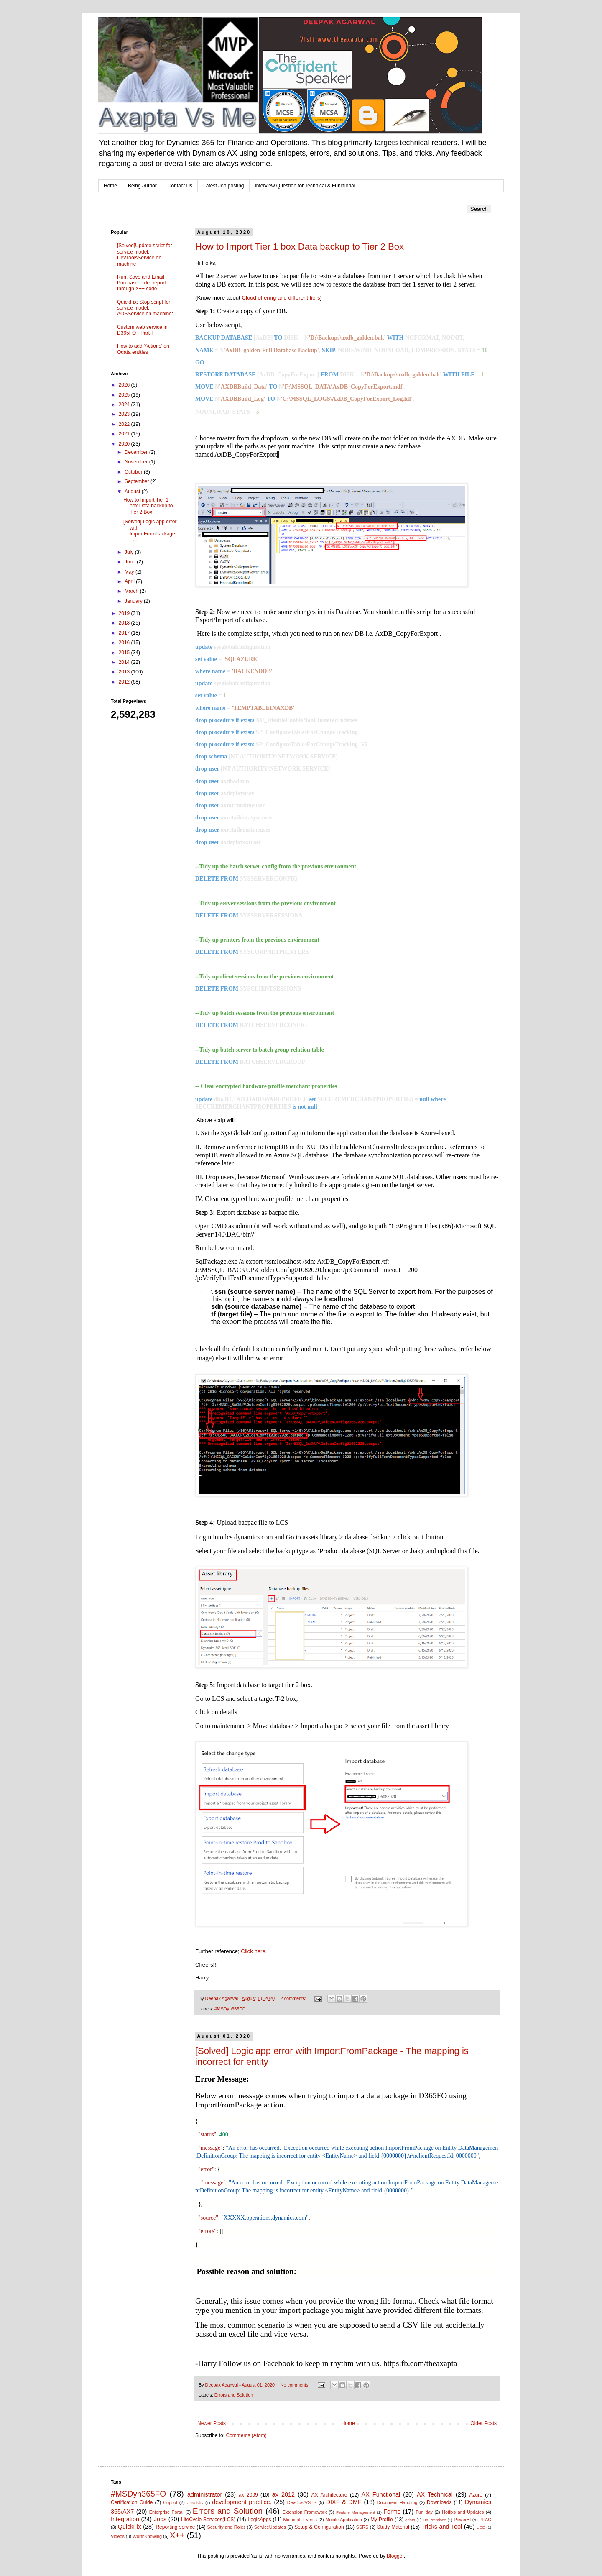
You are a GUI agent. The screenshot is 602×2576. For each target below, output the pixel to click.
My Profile (381, 2519)
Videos (118, 2536)
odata (410, 2519)
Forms (391, 2511)
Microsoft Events (300, 2519)
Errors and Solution (233, 2394)
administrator (204, 2494)
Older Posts (483, 2423)
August (133, 491)
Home (110, 186)
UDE (481, 2527)
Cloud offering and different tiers (281, 297)
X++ (177, 2535)
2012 (125, 682)
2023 (125, 414)
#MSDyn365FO (229, 2008)
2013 (125, 672)
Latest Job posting (223, 186)
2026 (125, 385)
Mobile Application (343, 2519)
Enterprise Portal (166, 2512)
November (137, 462)
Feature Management (355, 2512)
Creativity (195, 2502)
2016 (125, 642)
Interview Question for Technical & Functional (305, 186)
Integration (125, 2519)
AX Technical (435, 2494)
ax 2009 (248, 2495)
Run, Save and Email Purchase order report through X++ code (141, 283)
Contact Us (180, 186)
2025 (125, 395)
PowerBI (462, 2519)
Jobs (160, 2519)
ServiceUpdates (270, 2527)
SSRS (362, 2527)
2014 (125, 662)
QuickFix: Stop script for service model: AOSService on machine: (145, 308)
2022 (125, 424)
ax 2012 (283, 2494)
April (130, 581)
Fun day (424, 2512)
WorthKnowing (147, 2536)
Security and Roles (226, 2527)
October (134, 472)
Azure (475, 2495)
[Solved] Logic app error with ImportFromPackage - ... (149, 531)
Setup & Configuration (319, 2527)
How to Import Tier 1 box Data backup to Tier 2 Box (299, 246)
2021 (125, 434)
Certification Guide (132, 2502)
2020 (125, 444)
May (130, 572)
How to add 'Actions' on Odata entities (143, 349)
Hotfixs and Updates (463, 2512)
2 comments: (294, 1998)
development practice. (242, 2502)
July (130, 552)
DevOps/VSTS (301, 2502)
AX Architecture (329, 2495)
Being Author (142, 186)
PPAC (486, 2519)
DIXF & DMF (344, 2502)
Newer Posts (211, 2423)
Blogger (395, 2556)
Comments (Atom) (246, 2435)
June (131, 562)
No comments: (296, 2384)
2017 (125, 633)
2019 (125, 613)
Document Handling (397, 2502)
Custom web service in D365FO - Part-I (142, 330)
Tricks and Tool (441, 2526)
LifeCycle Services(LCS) (208, 2519)
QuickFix (129, 2526)
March (132, 591)
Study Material (393, 2527)
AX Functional (381, 2494)
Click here (253, 1951)
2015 (125, 653)
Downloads (439, 2502)
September (137, 481)
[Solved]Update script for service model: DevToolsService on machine (144, 254)
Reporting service (175, 2527)
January (134, 601)
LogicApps (259, 2519)
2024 (125, 404)
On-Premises (434, 2519)
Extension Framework (305, 2512)
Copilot (170, 2502)
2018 (125, 623)
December (137, 452)
